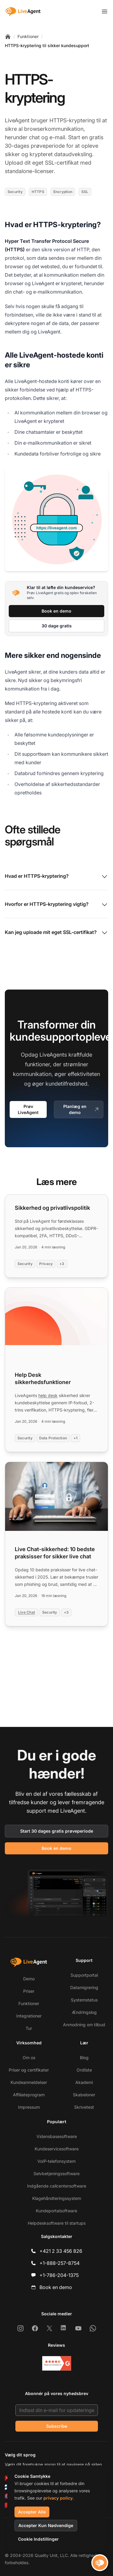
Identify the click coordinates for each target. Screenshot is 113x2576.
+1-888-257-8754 (59, 2263)
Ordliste (84, 2069)
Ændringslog (84, 2012)
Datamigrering (84, 1987)
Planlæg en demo (81, 1109)
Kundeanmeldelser (29, 2082)
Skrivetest (84, 2107)
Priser (28, 1991)
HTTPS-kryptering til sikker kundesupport (47, 45)
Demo (29, 1978)
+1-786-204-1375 (59, 2275)
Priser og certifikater (29, 2069)
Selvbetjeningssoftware (56, 2173)
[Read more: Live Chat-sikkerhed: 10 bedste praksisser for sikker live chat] (56, 1544)
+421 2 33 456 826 (60, 2251)
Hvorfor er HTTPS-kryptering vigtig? (56, 904)
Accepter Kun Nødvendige (45, 2525)
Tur (29, 2028)
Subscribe (56, 2426)
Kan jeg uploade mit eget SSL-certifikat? (56, 932)
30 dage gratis (57, 625)
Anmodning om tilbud (84, 2024)
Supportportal (84, 1975)
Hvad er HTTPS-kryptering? (56, 876)
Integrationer (29, 2015)
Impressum (29, 2107)
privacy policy (58, 2497)
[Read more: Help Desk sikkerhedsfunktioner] (56, 1370)
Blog (84, 2057)
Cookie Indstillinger (38, 2539)
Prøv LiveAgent (28, 1109)
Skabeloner (84, 2094)
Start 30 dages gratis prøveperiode (56, 1831)
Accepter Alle (32, 2511)
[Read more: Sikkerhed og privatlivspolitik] (56, 1236)
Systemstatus (84, 1999)
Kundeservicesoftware (57, 2148)
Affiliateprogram (29, 2094)
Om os (29, 2057)
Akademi (84, 2082)
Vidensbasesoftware (56, 2136)
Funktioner (28, 36)
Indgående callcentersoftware (56, 2185)
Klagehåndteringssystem (56, 2198)
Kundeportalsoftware (56, 2210)
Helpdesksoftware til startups (57, 2223)
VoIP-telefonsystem (56, 2161)
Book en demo (56, 610)
